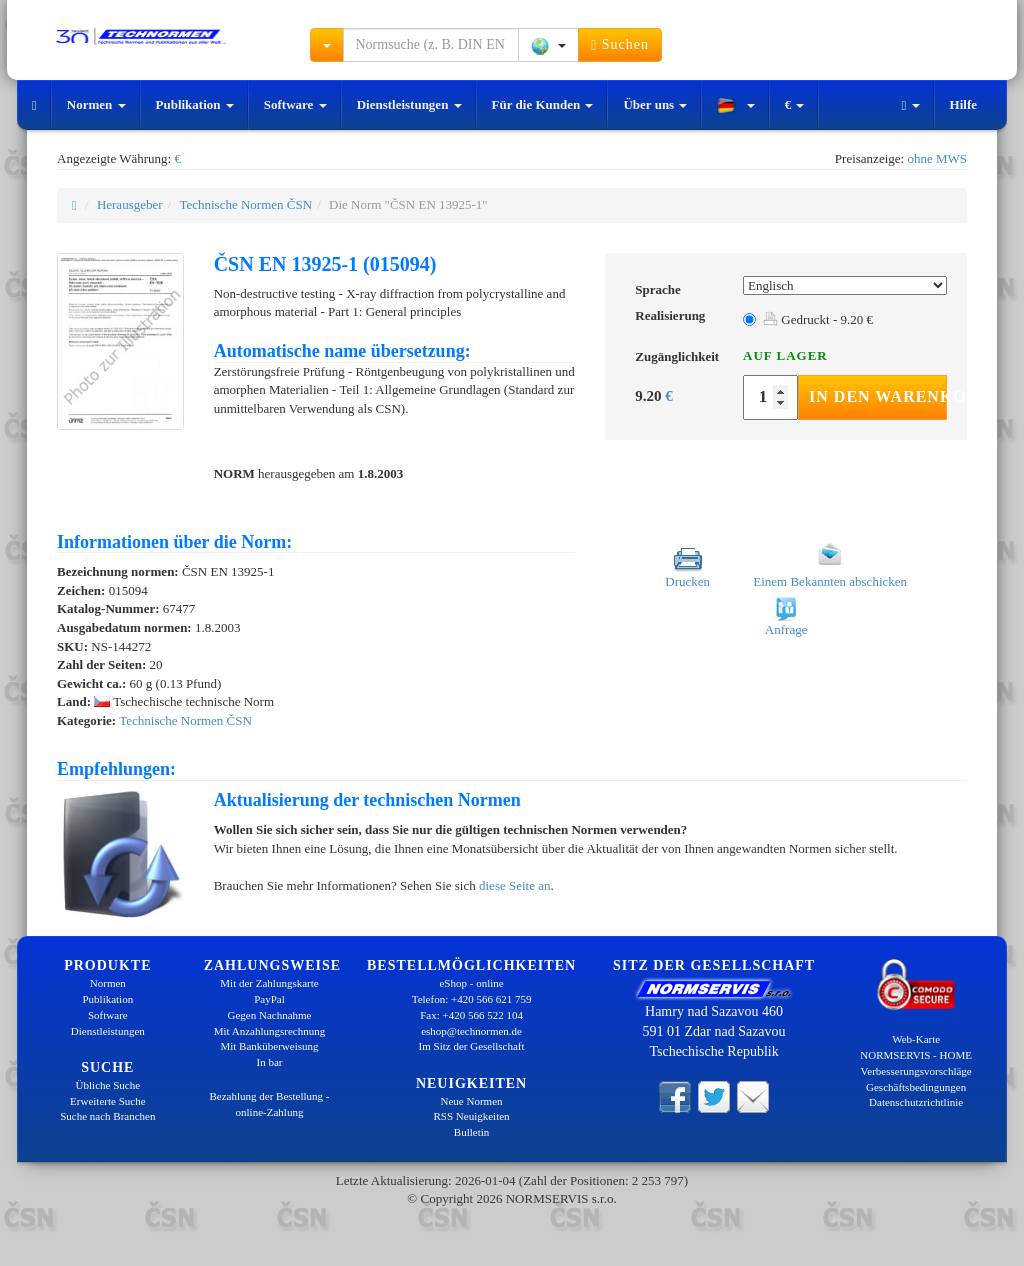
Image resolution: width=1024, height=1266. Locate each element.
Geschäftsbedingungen (916, 1087)
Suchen (620, 45)
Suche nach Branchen (107, 1116)
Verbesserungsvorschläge (916, 1071)
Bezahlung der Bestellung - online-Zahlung (269, 1104)
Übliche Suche (108, 1085)
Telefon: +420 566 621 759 (472, 999)
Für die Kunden (543, 104)
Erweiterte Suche (107, 1101)
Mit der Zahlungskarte (269, 983)
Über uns (655, 104)
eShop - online (471, 983)
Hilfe (963, 104)
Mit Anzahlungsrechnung (270, 1031)
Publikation (195, 104)
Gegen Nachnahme (269, 1015)
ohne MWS (937, 158)
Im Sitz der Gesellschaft (472, 1046)
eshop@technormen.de (471, 1031)
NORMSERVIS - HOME (916, 1055)
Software (295, 104)
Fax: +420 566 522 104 (471, 1015)
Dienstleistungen (409, 104)
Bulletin (471, 1132)
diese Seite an (514, 885)
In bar (270, 1062)
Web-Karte (916, 1039)
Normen (96, 104)
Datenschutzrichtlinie (916, 1102)
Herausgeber (130, 204)
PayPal (269, 999)
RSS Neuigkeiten (472, 1116)
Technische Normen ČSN (245, 204)
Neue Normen (472, 1101)
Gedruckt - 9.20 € (818, 319)
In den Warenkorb (878, 396)
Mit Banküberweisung (269, 1046)
